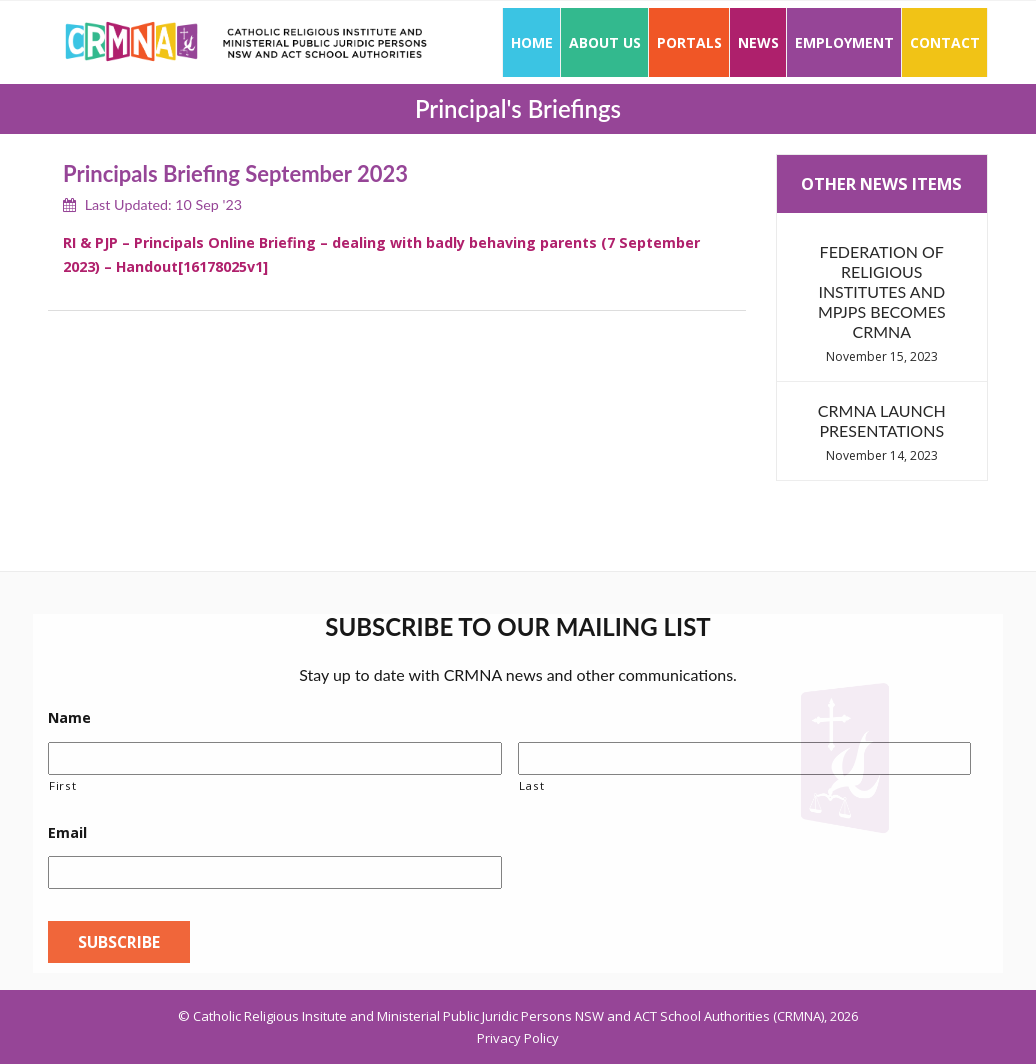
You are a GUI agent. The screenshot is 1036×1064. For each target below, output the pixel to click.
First (62, 785)
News (758, 42)
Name (69, 718)
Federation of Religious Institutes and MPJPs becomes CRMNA (882, 291)
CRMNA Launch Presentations (882, 420)
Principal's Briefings (518, 108)
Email (67, 833)
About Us (605, 42)
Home (532, 42)
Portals (689, 42)
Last (532, 785)
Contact (945, 42)
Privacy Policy (518, 1038)
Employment (844, 42)
